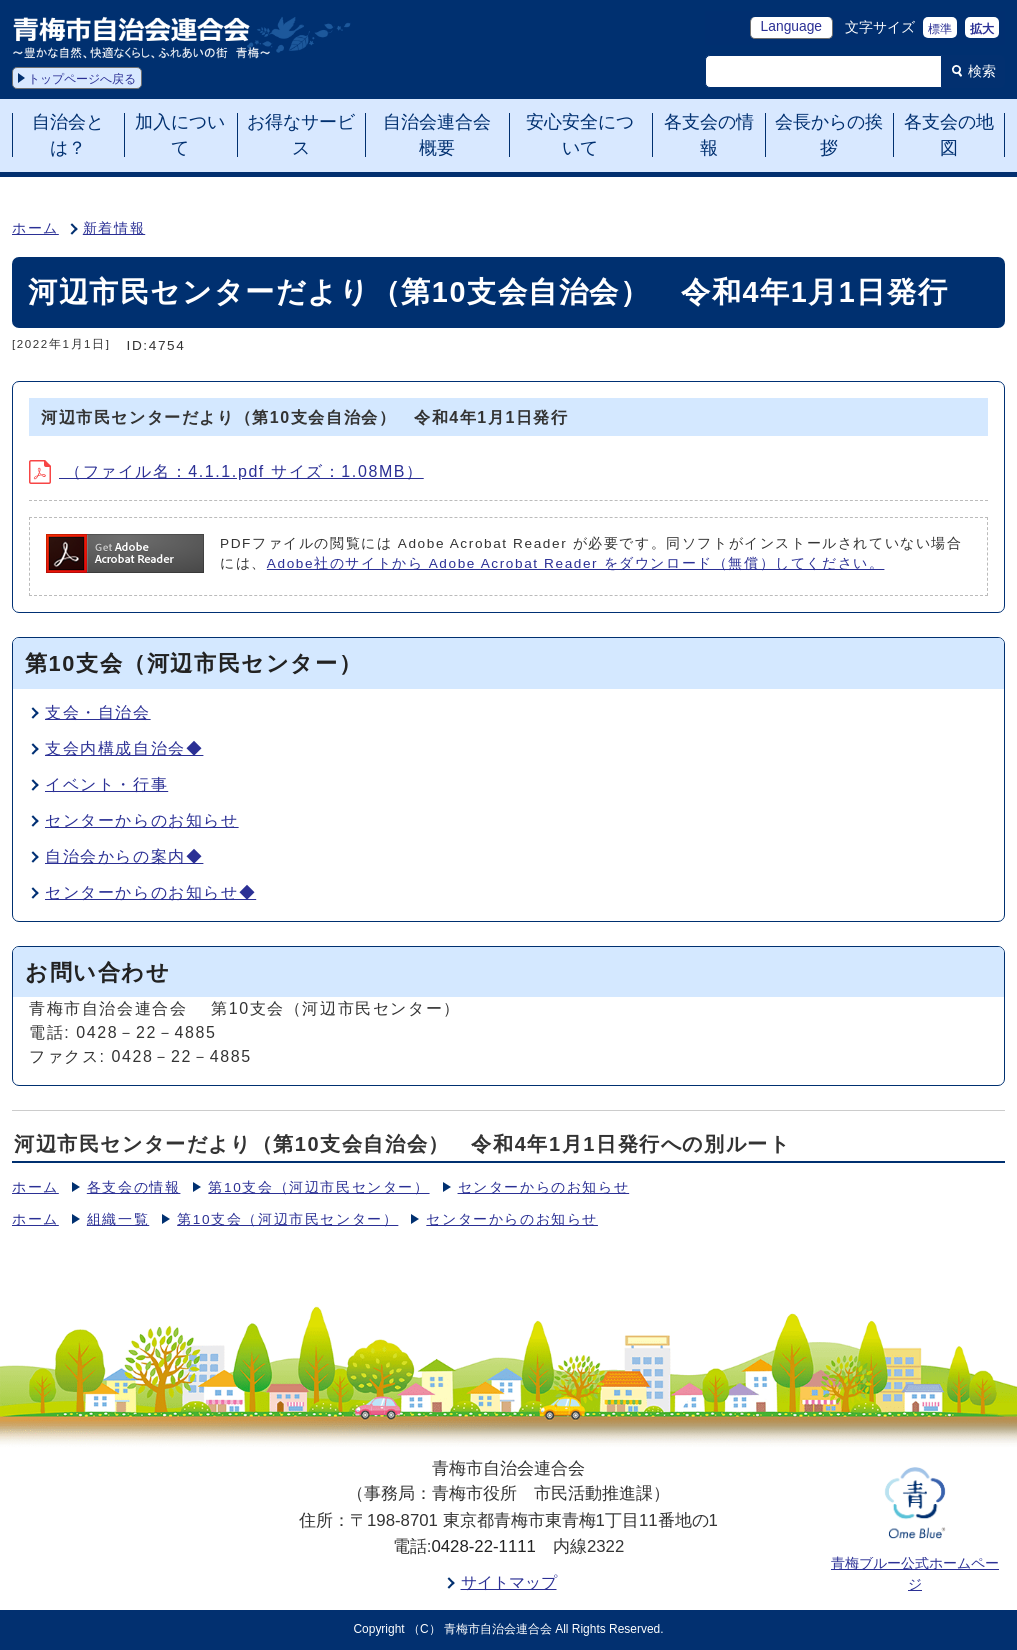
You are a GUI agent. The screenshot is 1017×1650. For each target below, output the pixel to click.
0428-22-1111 (483, 1546)
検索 (982, 71)
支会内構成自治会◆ (124, 748)
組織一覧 (118, 1219)
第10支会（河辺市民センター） (318, 1187)
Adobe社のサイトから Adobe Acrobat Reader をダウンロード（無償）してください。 (576, 563)
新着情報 (114, 228)
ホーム (35, 228)
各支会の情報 (134, 1187)
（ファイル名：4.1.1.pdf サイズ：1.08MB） (226, 471)
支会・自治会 (98, 712)
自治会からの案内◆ (124, 856)
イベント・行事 (106, 784)
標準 (940, 29)
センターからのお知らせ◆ (150, 892)
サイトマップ (509, 1582)
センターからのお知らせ (142, 820)
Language (791, 26)
